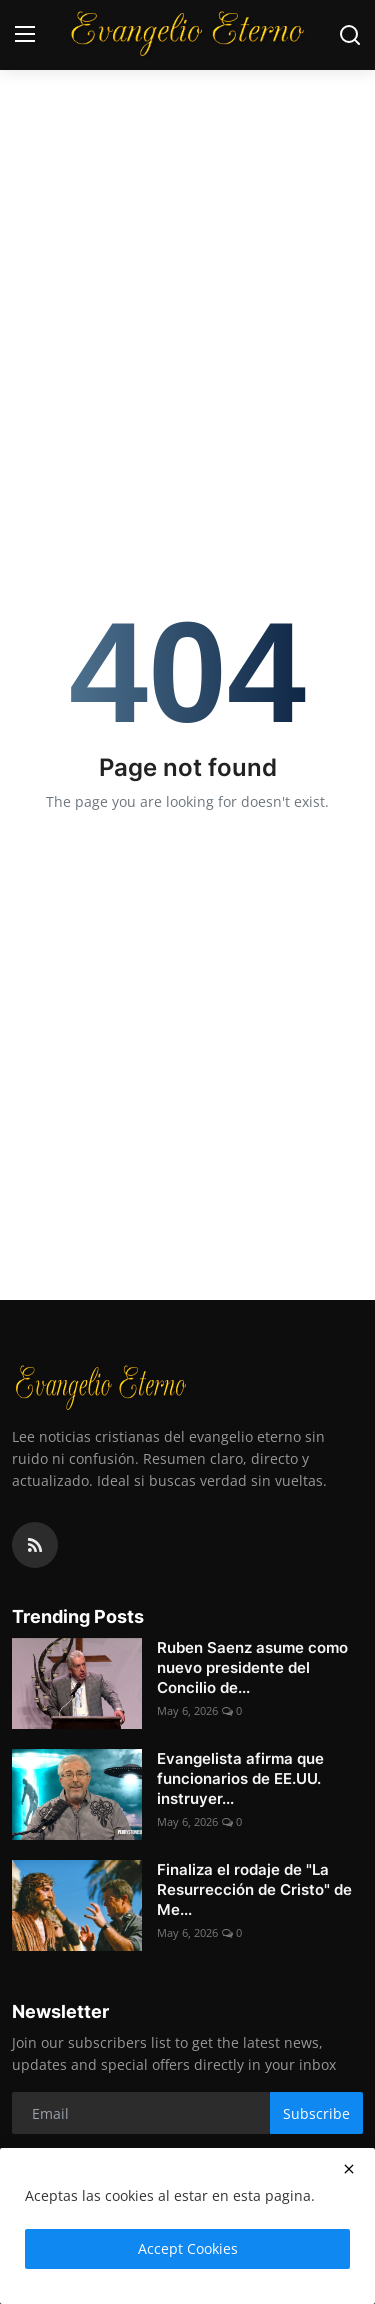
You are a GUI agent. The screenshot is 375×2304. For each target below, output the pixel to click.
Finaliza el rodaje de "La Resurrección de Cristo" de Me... (254, 1889)
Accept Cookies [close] (188, 2248)
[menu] (25, 35)
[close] (349, 2169)
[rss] (35, 1545)
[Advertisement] (187, 197)
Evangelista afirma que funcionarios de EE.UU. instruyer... (240, 1778)
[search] (350, 35)
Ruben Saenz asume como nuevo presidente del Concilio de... (252, 1667)
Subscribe (316, 2113)
